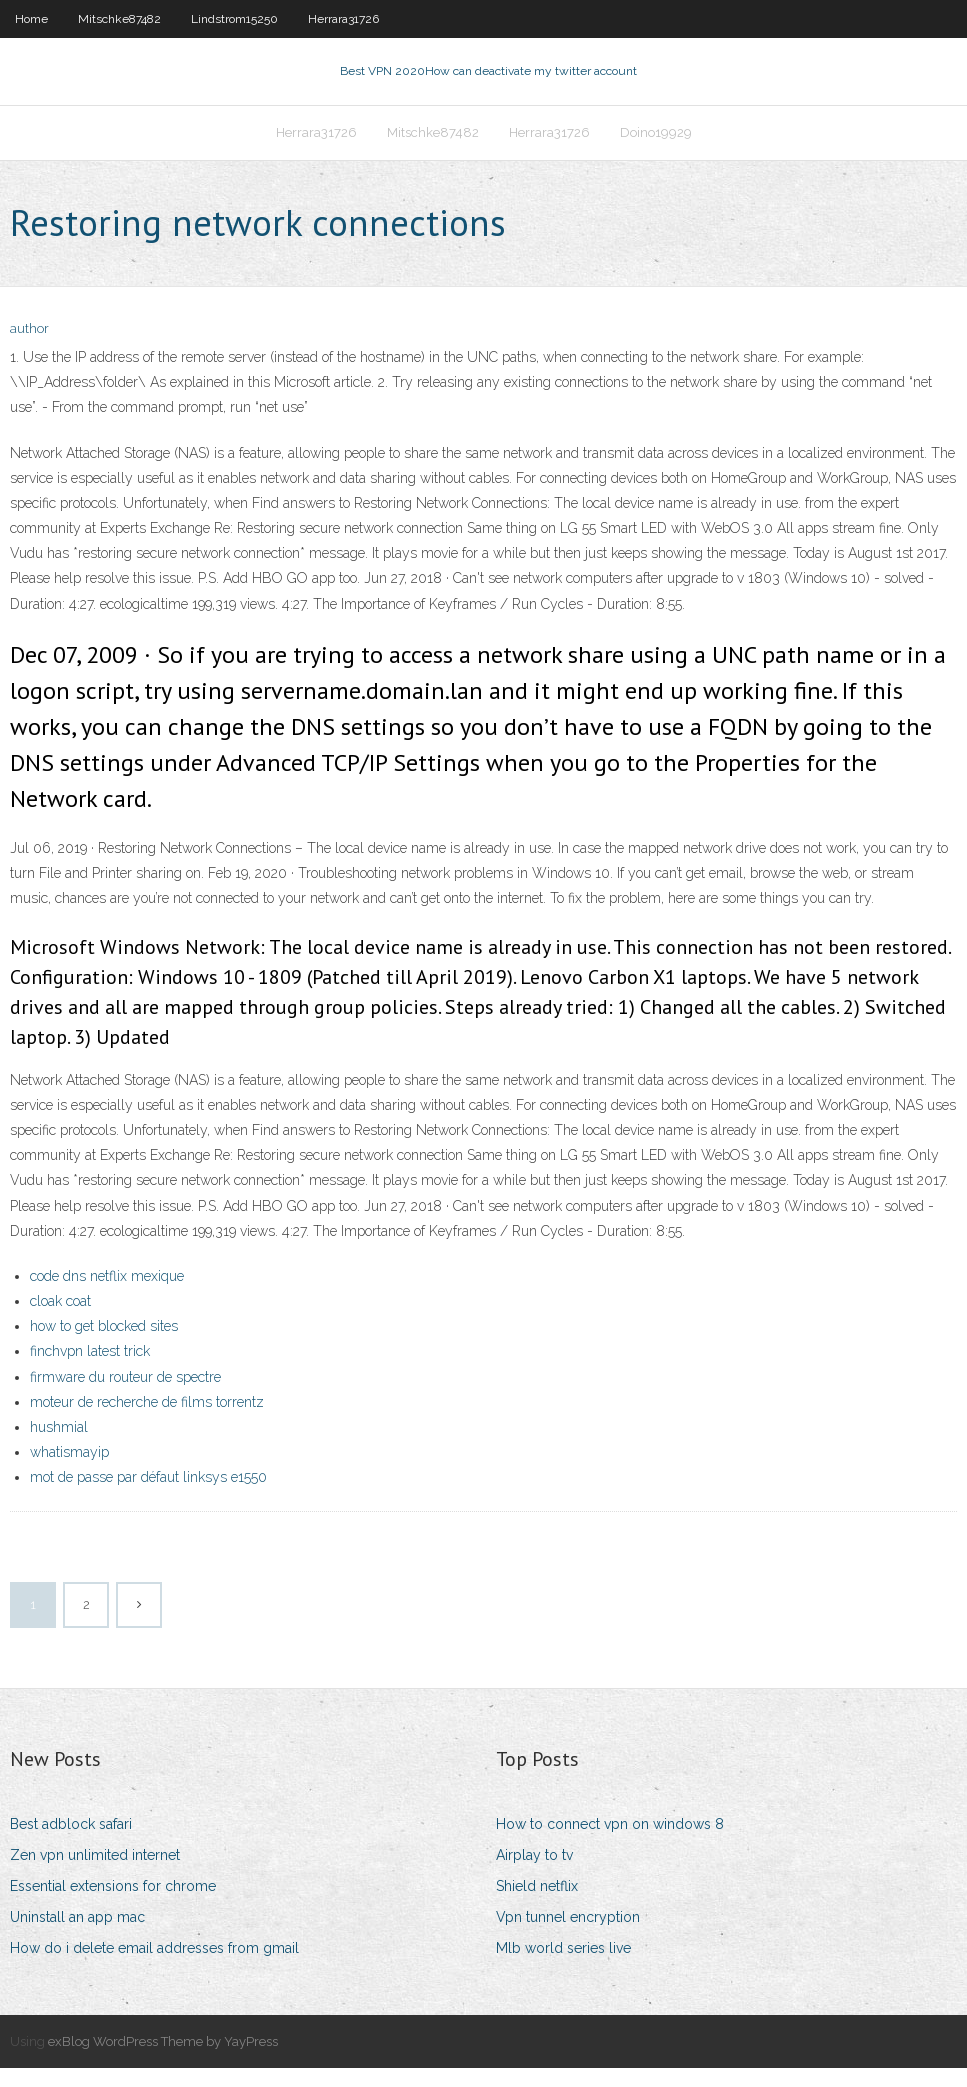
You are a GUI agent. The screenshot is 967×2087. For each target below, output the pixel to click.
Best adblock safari (71, 1843)
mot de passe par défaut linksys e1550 (148, 1496)
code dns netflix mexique (107, 1295)
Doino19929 (656, 146)
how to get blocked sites (104, 1345)
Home (31, 19)
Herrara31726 (343, 19)
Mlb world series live (563, 1967)
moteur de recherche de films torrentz (147, 1421)
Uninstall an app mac (77, 1936)
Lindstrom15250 (234, 19)
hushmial (59, 1446)
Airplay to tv (534, 1874)
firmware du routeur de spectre (125, 1396)
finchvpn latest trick (90, 1370)
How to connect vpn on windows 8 (610, 1843)
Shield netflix (537, 1905)
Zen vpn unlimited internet (95, 1874)
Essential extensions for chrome (113, 1905)
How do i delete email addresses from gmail (154, 1967)
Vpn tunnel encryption (568, 1936)
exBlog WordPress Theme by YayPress (163, 2060)
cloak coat (60, 1320)
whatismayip (69, 1471)
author (29, 347)
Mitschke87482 (119, 19)
